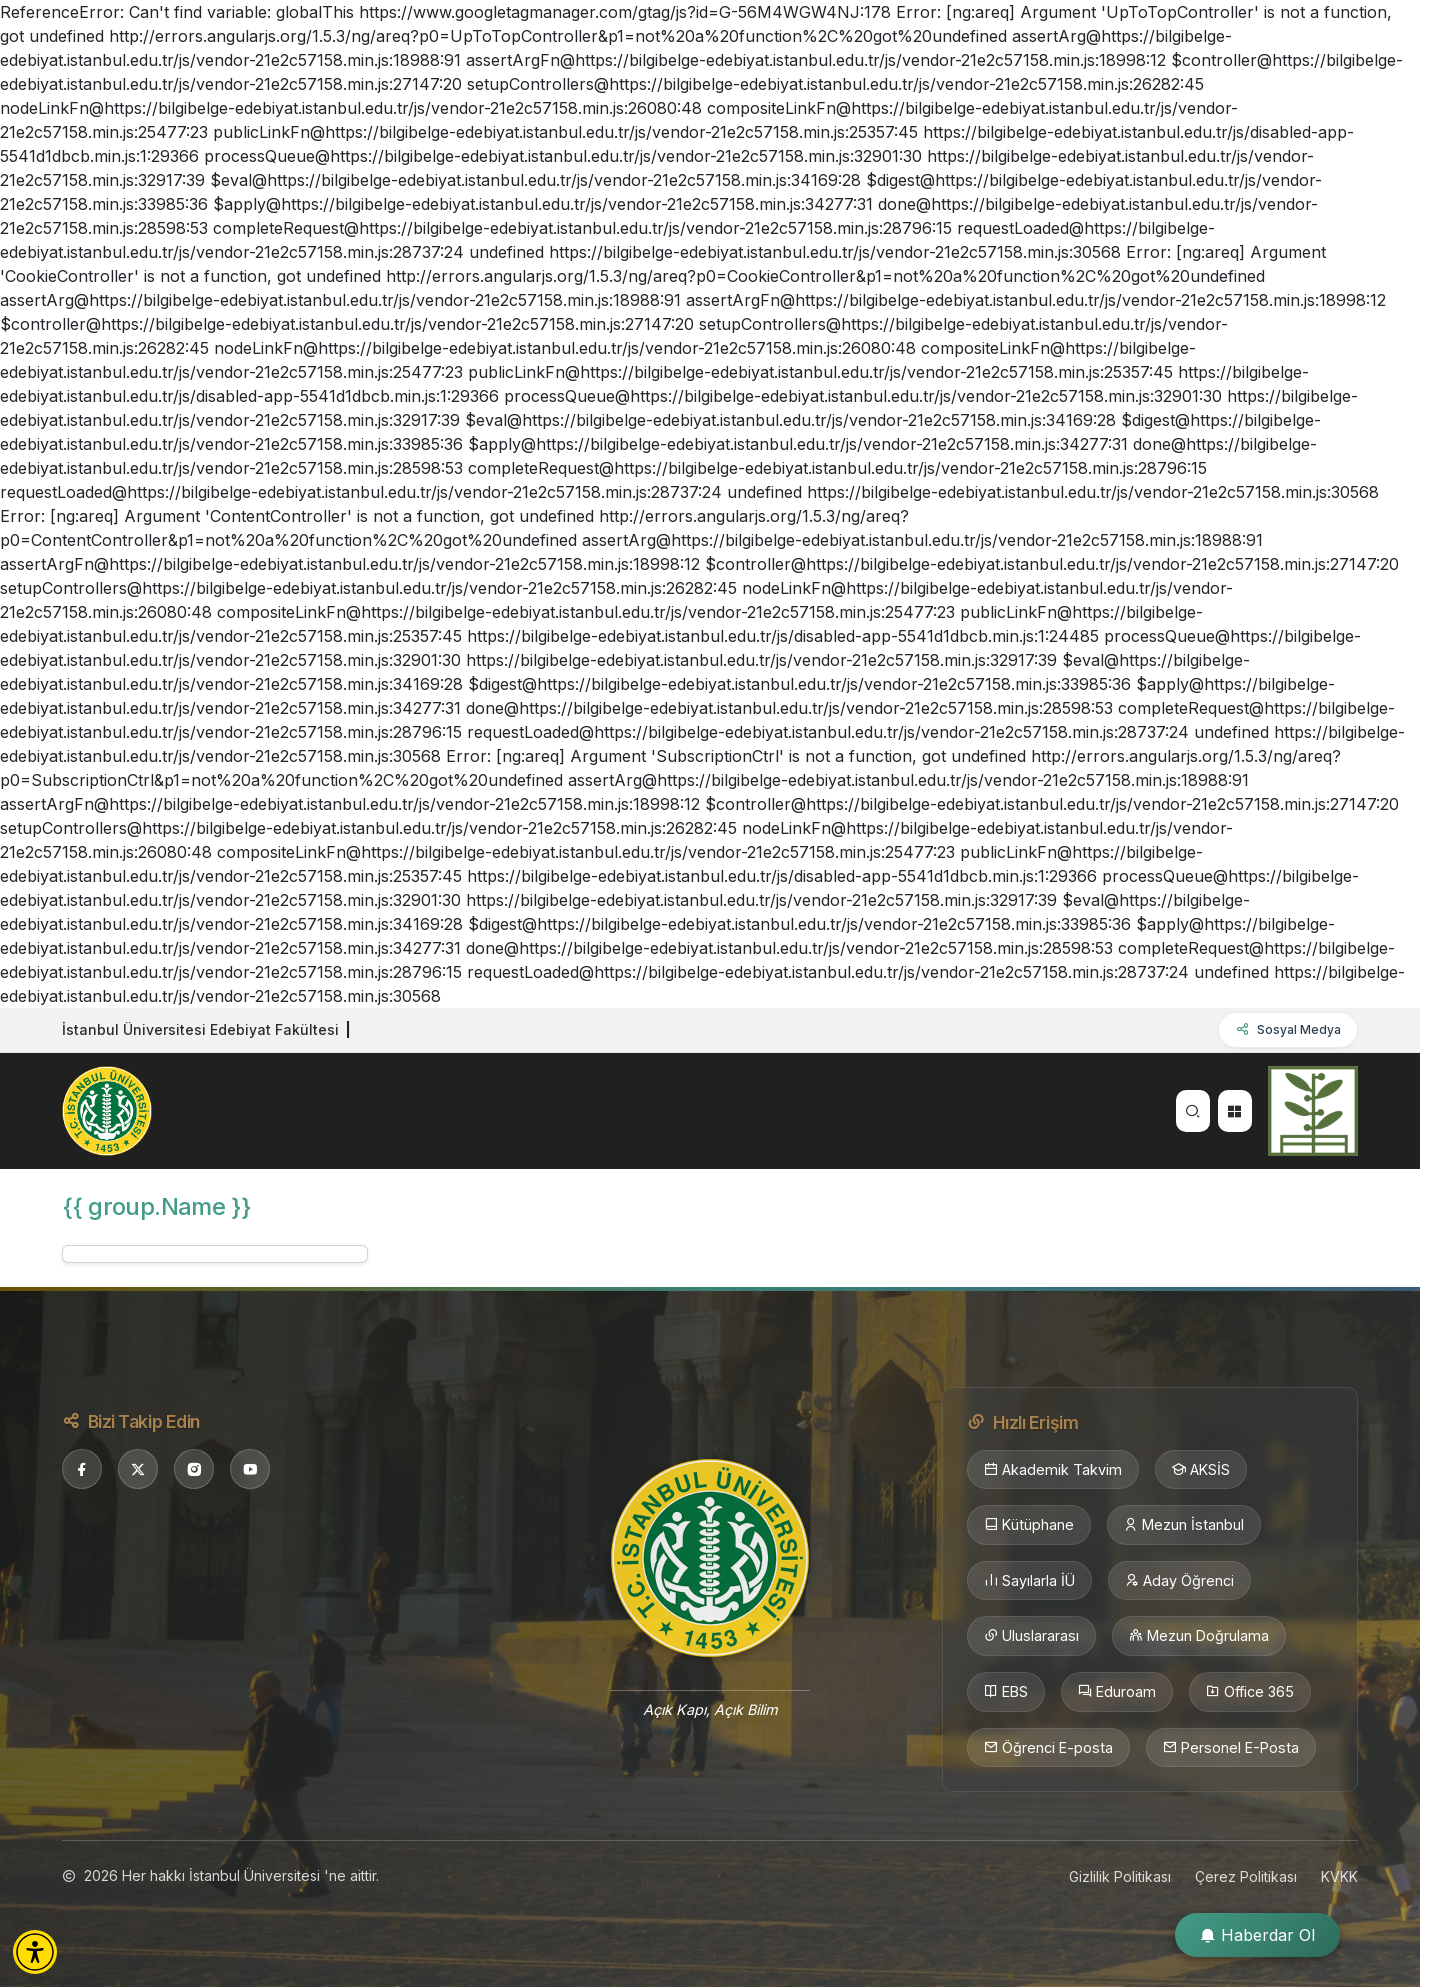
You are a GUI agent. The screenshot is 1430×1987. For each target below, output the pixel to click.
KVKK (1339, 1876)
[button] (35, 1952)
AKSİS (1201, 1470)
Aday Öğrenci (1179, 1581)
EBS (1006, 1692)
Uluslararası (1031, 1636)
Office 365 (1250, 1692)
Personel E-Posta (1231, 1748)
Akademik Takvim (1053, 1470)
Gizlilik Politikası (1120, 1876)
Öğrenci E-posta (1048, 1748)
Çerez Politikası (1246, 1876)
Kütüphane (1029, 1525)
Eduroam (1117, 1692)
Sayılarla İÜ (1029, 1581)
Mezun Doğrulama (1199, 1636)
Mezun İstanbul (1184, 1525)
